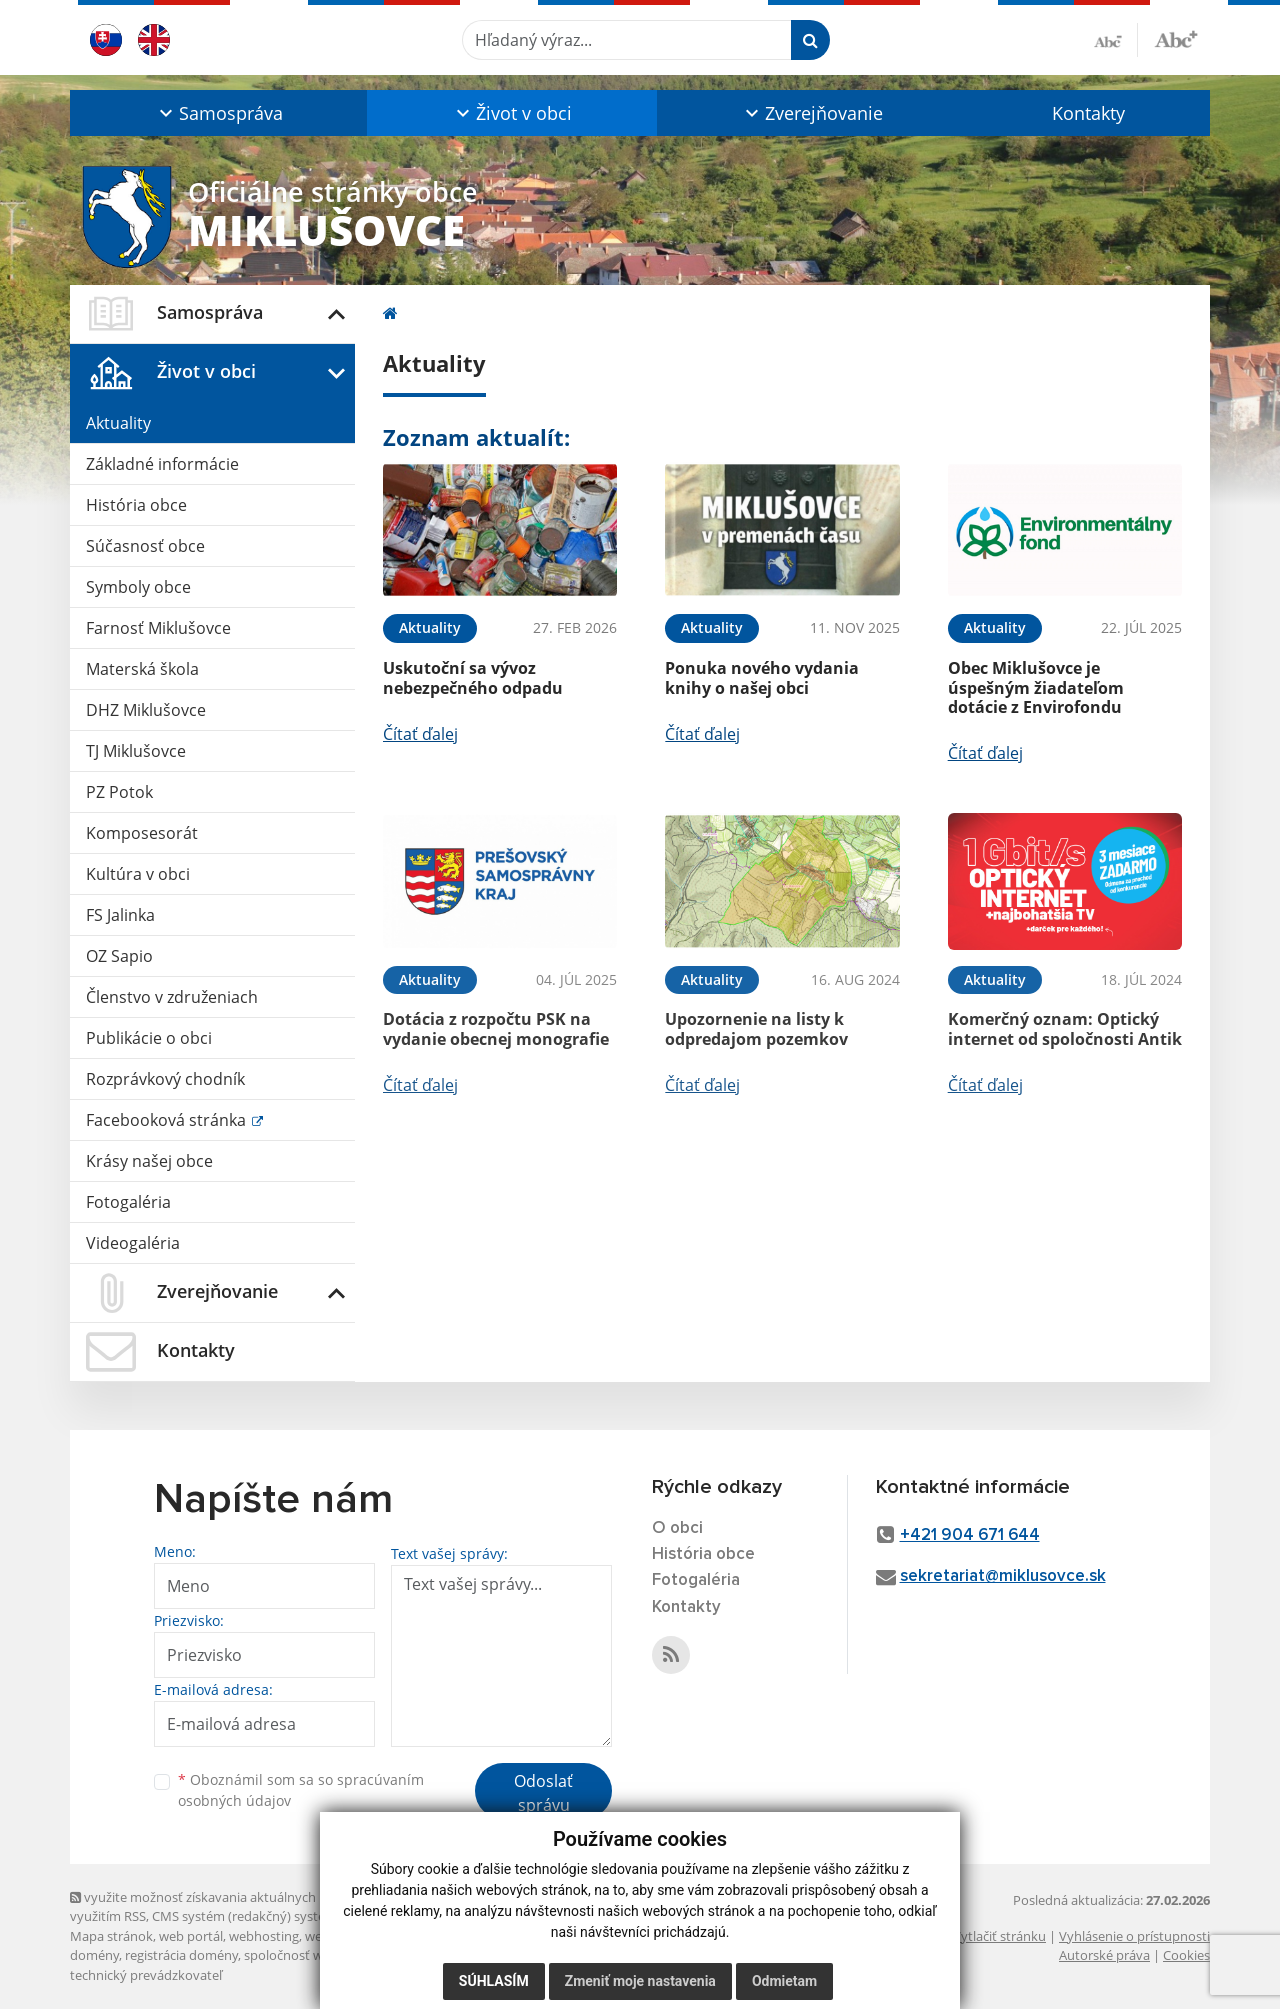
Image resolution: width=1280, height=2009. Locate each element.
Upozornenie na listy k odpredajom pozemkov (756, 1028)
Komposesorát (142, 833)
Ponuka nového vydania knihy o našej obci (762, 677)
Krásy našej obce (149, 1161)
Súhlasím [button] (494, 1981)
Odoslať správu (543, 1793)
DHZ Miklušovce (146, 710)
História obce (136, 505)
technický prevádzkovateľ (146, 1975)
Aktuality (118, 423)
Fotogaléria (128, 1202)
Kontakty (1088, 113)
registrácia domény (181, 1955)
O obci (677, 1528)
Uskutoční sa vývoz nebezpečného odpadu (473, 677)
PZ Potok (119, 792)
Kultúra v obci (138, 874)
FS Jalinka (120, 915)
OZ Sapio (119, 956)
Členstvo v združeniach (172, 997)
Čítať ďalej (420, 734)
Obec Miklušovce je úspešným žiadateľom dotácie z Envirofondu (1036, 687)
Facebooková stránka (168, 1120)
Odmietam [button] (784, 1981)
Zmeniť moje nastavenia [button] (640, 1981)
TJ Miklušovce (136, 751)
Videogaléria (133, 1243)
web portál (191, 1936)
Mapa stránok (111, 1936)
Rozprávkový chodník (165, 1079)
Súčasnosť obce (145, 546)
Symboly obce (138, 587)
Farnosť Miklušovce (158, 628)
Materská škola (142, 669)
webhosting (264, 1936)
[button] (218, 113)
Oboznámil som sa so (301, 1790)
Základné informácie (162, 464)
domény (94, 1955)
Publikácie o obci (149, 1038)
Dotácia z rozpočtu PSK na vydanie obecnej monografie (496, 1028)
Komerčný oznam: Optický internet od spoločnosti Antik (1065, 1028)
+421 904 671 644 (970, 1535)
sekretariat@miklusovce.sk (1003, 1576)
